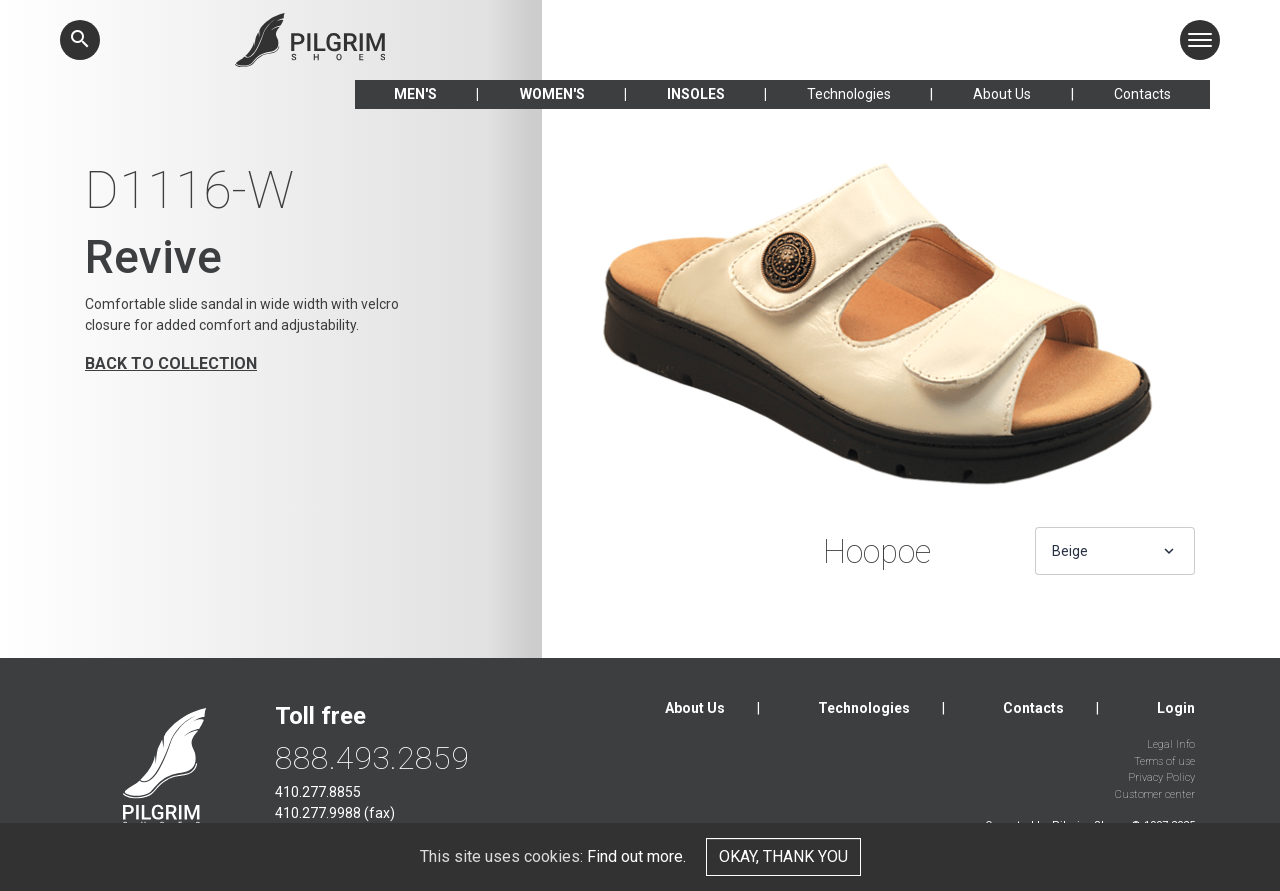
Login (1176, 708)
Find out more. (636, 856)
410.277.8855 (318, 792)
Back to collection (171, 363)
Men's (415, 94)
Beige (1070, 551)
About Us (1002, 94)
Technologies (849, 94)
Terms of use (1164, 761)
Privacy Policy (1161, 777)
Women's (552, 94)
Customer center (1155, 794)
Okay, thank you (783, 856)
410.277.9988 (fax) (335, 813)
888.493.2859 (372, 758)
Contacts (1142, 94)
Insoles (696, 94)
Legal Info (1171, 744)
